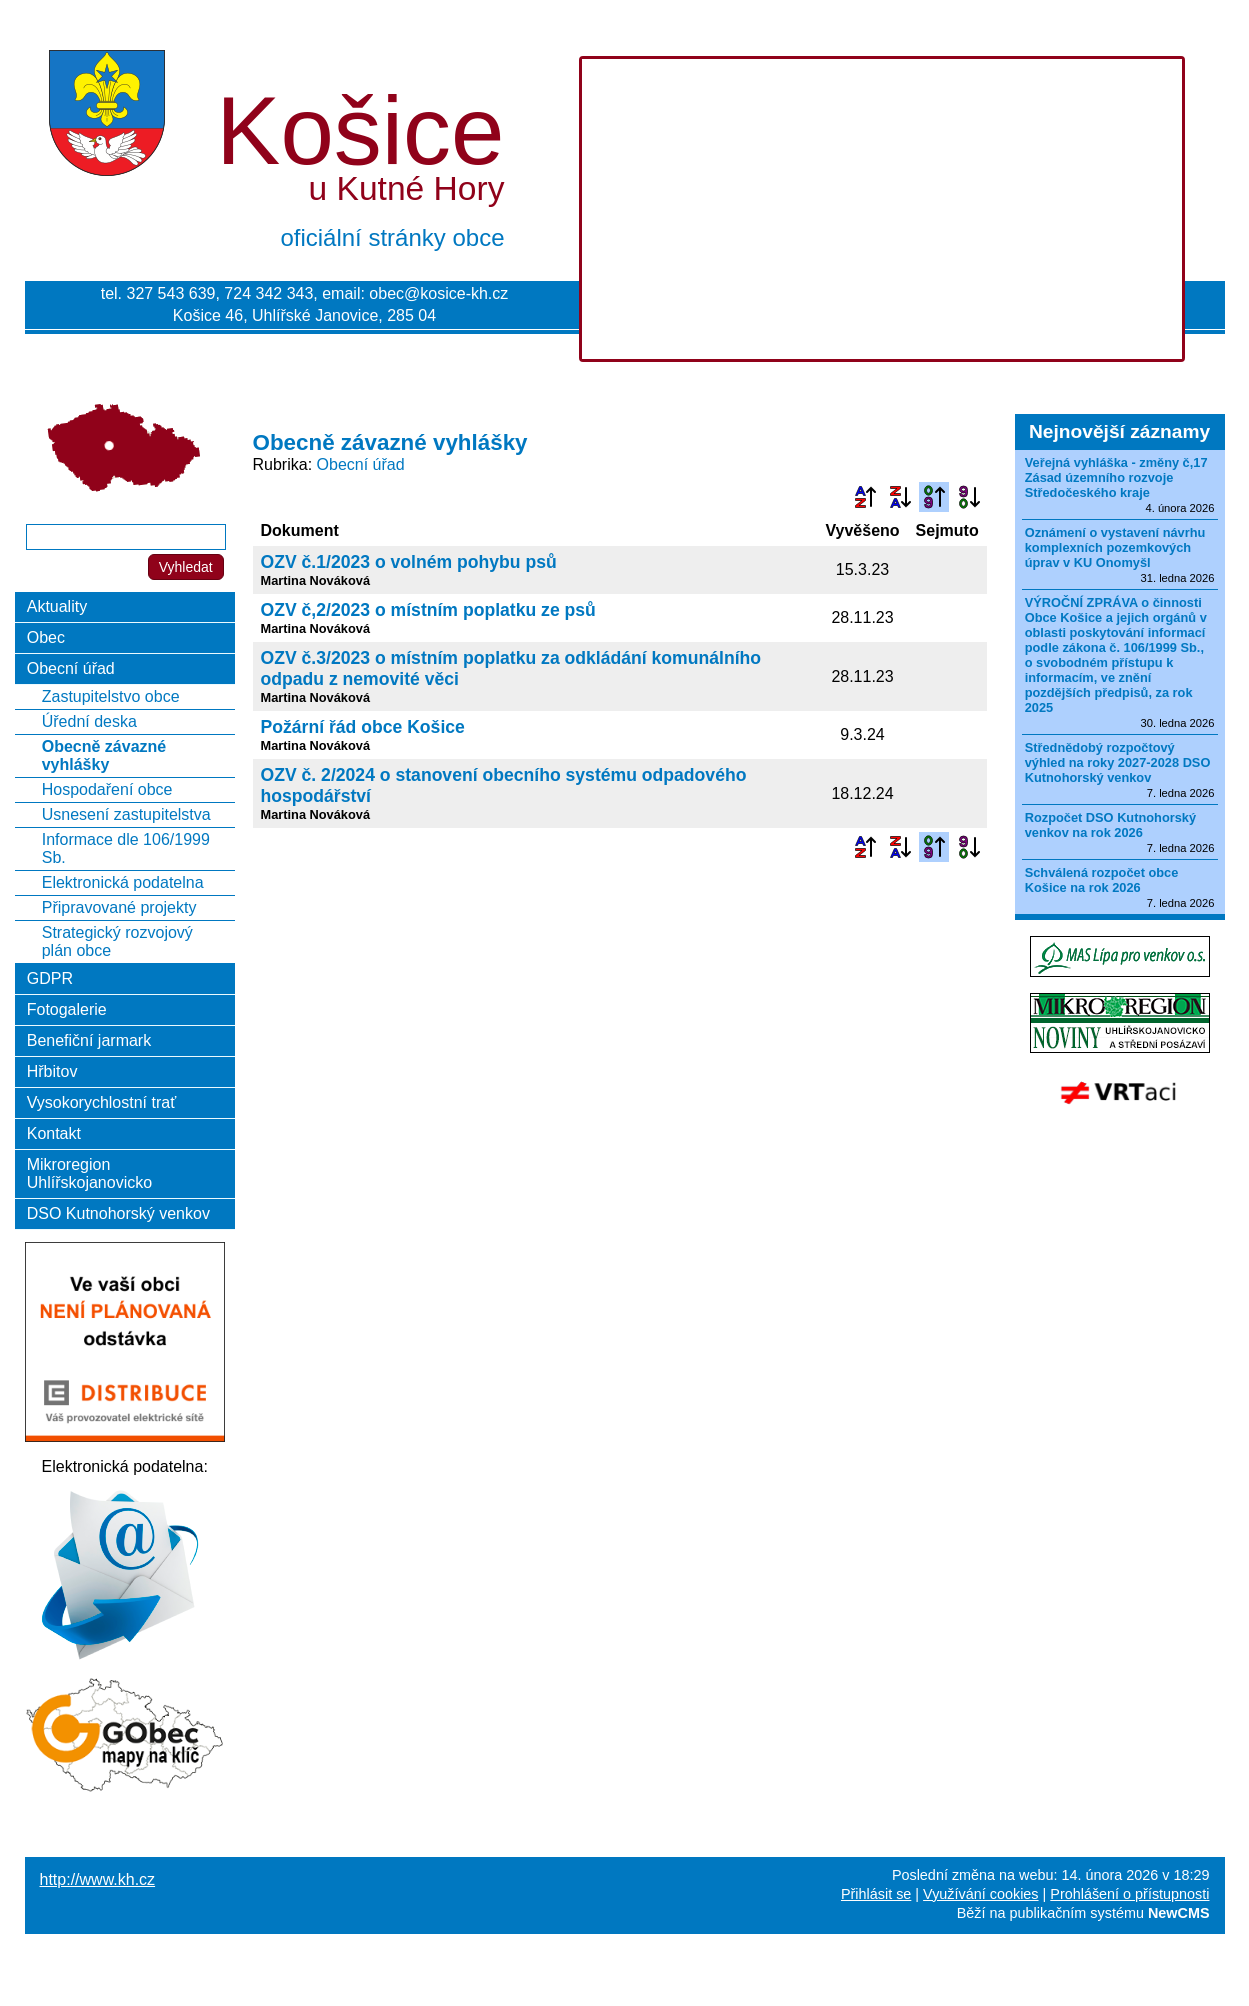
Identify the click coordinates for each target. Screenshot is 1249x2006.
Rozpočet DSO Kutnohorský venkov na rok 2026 (1110, 825)
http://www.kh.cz (98, 1879)
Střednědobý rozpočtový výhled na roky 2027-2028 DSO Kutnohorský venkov (1118, 762)
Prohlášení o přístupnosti (1129, 1894)
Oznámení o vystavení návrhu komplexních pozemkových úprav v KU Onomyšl (1115, 547)
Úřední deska (89, 721)
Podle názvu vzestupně (865, 497)
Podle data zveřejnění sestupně (969, 497)
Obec (46, 637)
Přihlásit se (876, 1894)
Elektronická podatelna (123, 882)
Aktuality (57, 606)
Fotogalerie (67, 1009)
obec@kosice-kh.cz (438, 293)
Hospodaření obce (107, 789)
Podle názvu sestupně (900, 497)
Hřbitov (52, 1071)
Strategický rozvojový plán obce (117, 941)
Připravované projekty (119, 907)
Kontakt (54, 1133)
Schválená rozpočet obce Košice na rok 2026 (1102, 880)
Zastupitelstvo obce (111, 696)
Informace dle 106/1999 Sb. (126, 848)
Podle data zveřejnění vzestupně (934, 497)
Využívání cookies (980, 1894)
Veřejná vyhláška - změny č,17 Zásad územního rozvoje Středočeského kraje (1116, 477)
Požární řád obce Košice (363, 727)
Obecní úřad (361, 464)
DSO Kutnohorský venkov (118, 1213)
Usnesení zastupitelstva (126, 814)
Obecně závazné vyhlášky (104, 755)
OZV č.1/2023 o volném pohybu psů (409, 562)
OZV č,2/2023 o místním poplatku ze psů (428, 610)
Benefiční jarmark (89, 1040)
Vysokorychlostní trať (101, 1102)
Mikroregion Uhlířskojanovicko (89, 1173)
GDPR (50, 978)
